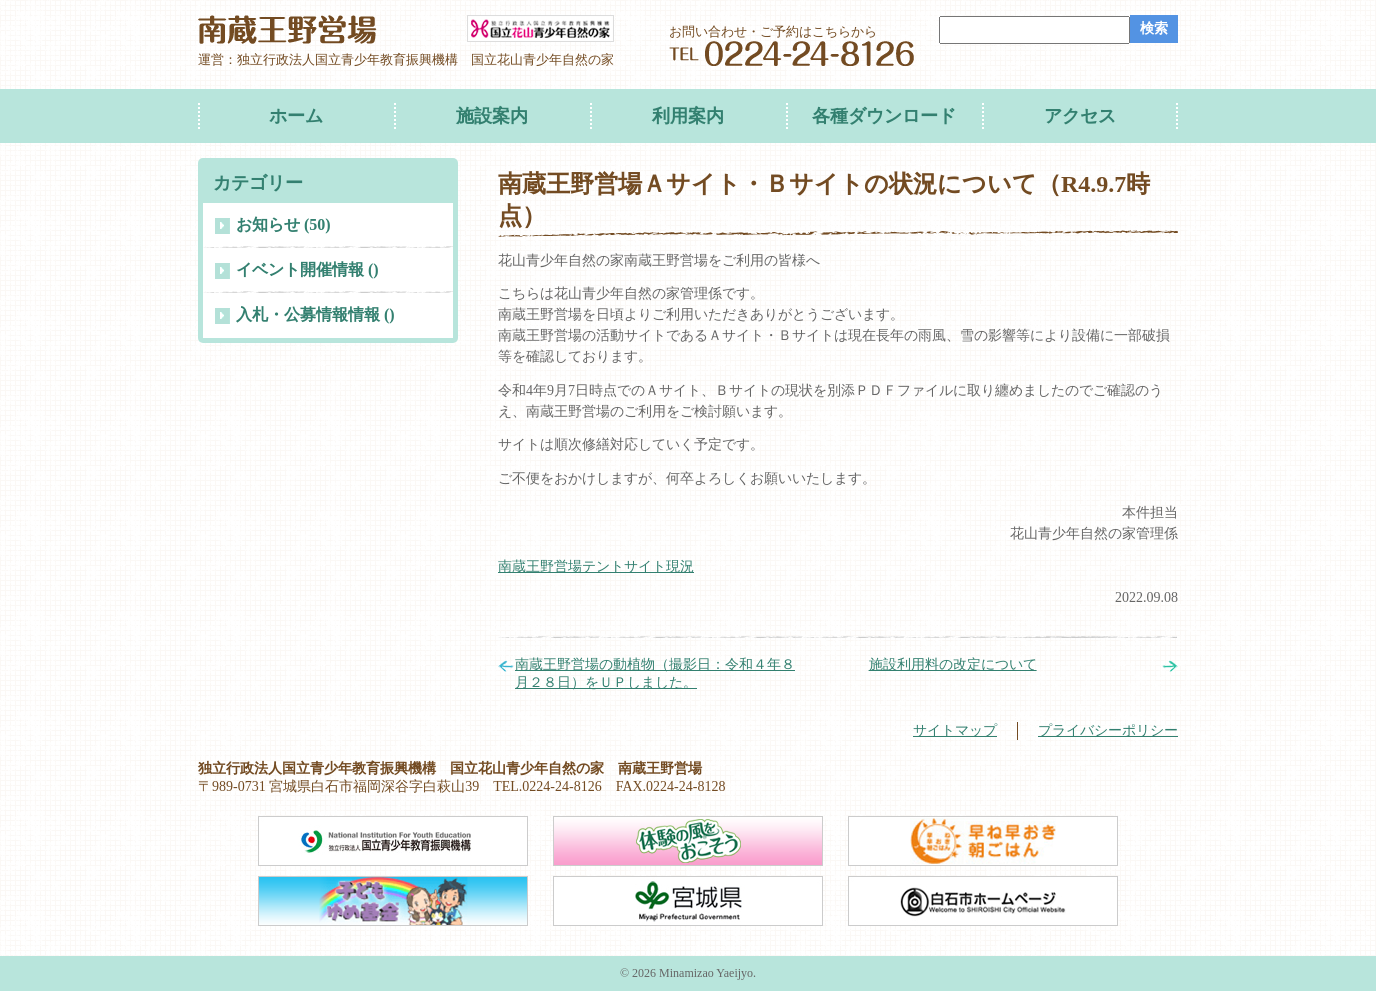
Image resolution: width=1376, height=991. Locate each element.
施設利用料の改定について (953, 664)
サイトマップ (955, 730)
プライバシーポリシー (1108, 730)
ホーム (296, 116)
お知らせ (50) (283, 224)
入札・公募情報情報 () (315, 314)
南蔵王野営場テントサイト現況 (596, 566)
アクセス (1080, 116)
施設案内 (492, 116)
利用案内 (688, 116)
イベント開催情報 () (307, 269)
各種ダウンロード (884, 116)
